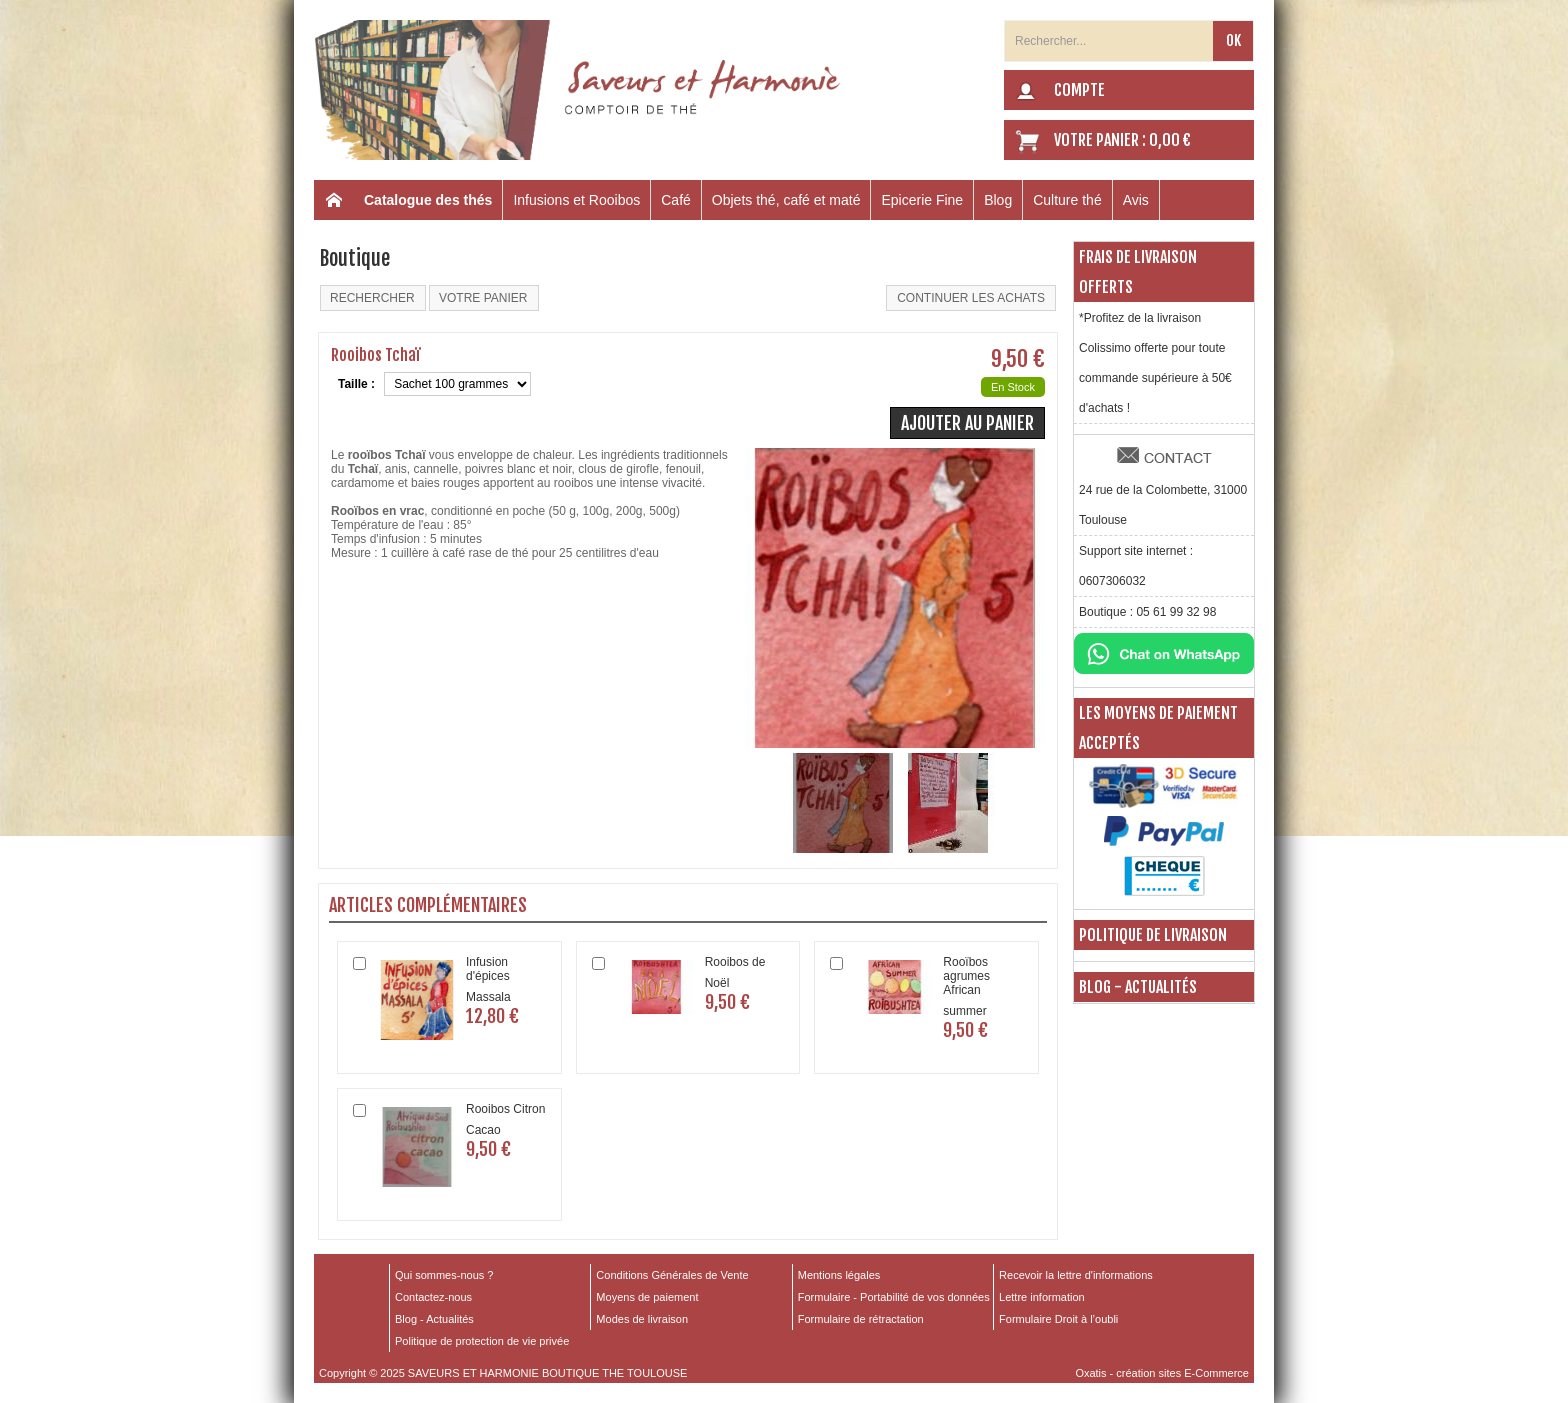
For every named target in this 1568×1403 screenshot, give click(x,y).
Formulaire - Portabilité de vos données (894, 1297)
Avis (1136, 200)
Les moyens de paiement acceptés (1158, 728)
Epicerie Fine (922, 200)
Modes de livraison (642, 1319)
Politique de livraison (1153, 935)
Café (676, 200)
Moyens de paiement (647, 1297)
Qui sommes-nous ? (444, 1275)
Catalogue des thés (428, 200)
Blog (998, 200)
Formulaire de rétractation (861, 1319)
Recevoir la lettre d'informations (1076, 1275)
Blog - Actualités (1138, 987)
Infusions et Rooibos (576, 200)
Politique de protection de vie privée (482, 1341)
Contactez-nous (433, 1297)
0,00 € (1170, 140)
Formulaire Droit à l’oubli (1058, 1319)
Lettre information (1042, 1297)
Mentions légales (839, 1275)
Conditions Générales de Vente (672, 1275)
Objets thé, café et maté (786, 200)
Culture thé (1067, 200)
